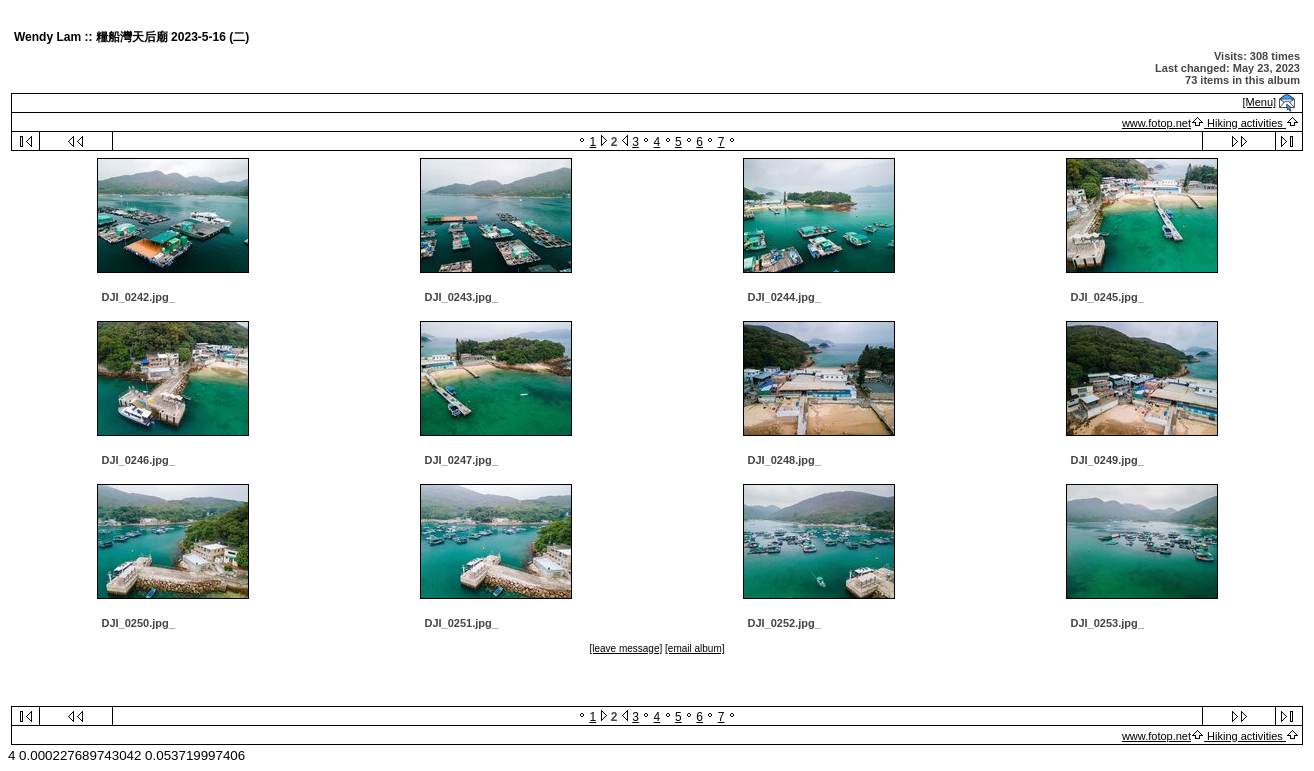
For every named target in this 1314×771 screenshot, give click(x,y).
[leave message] (625, 648)
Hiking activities (1245, 123)
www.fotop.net (1156, 123)
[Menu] (1260, 102)
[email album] (694, 648)
